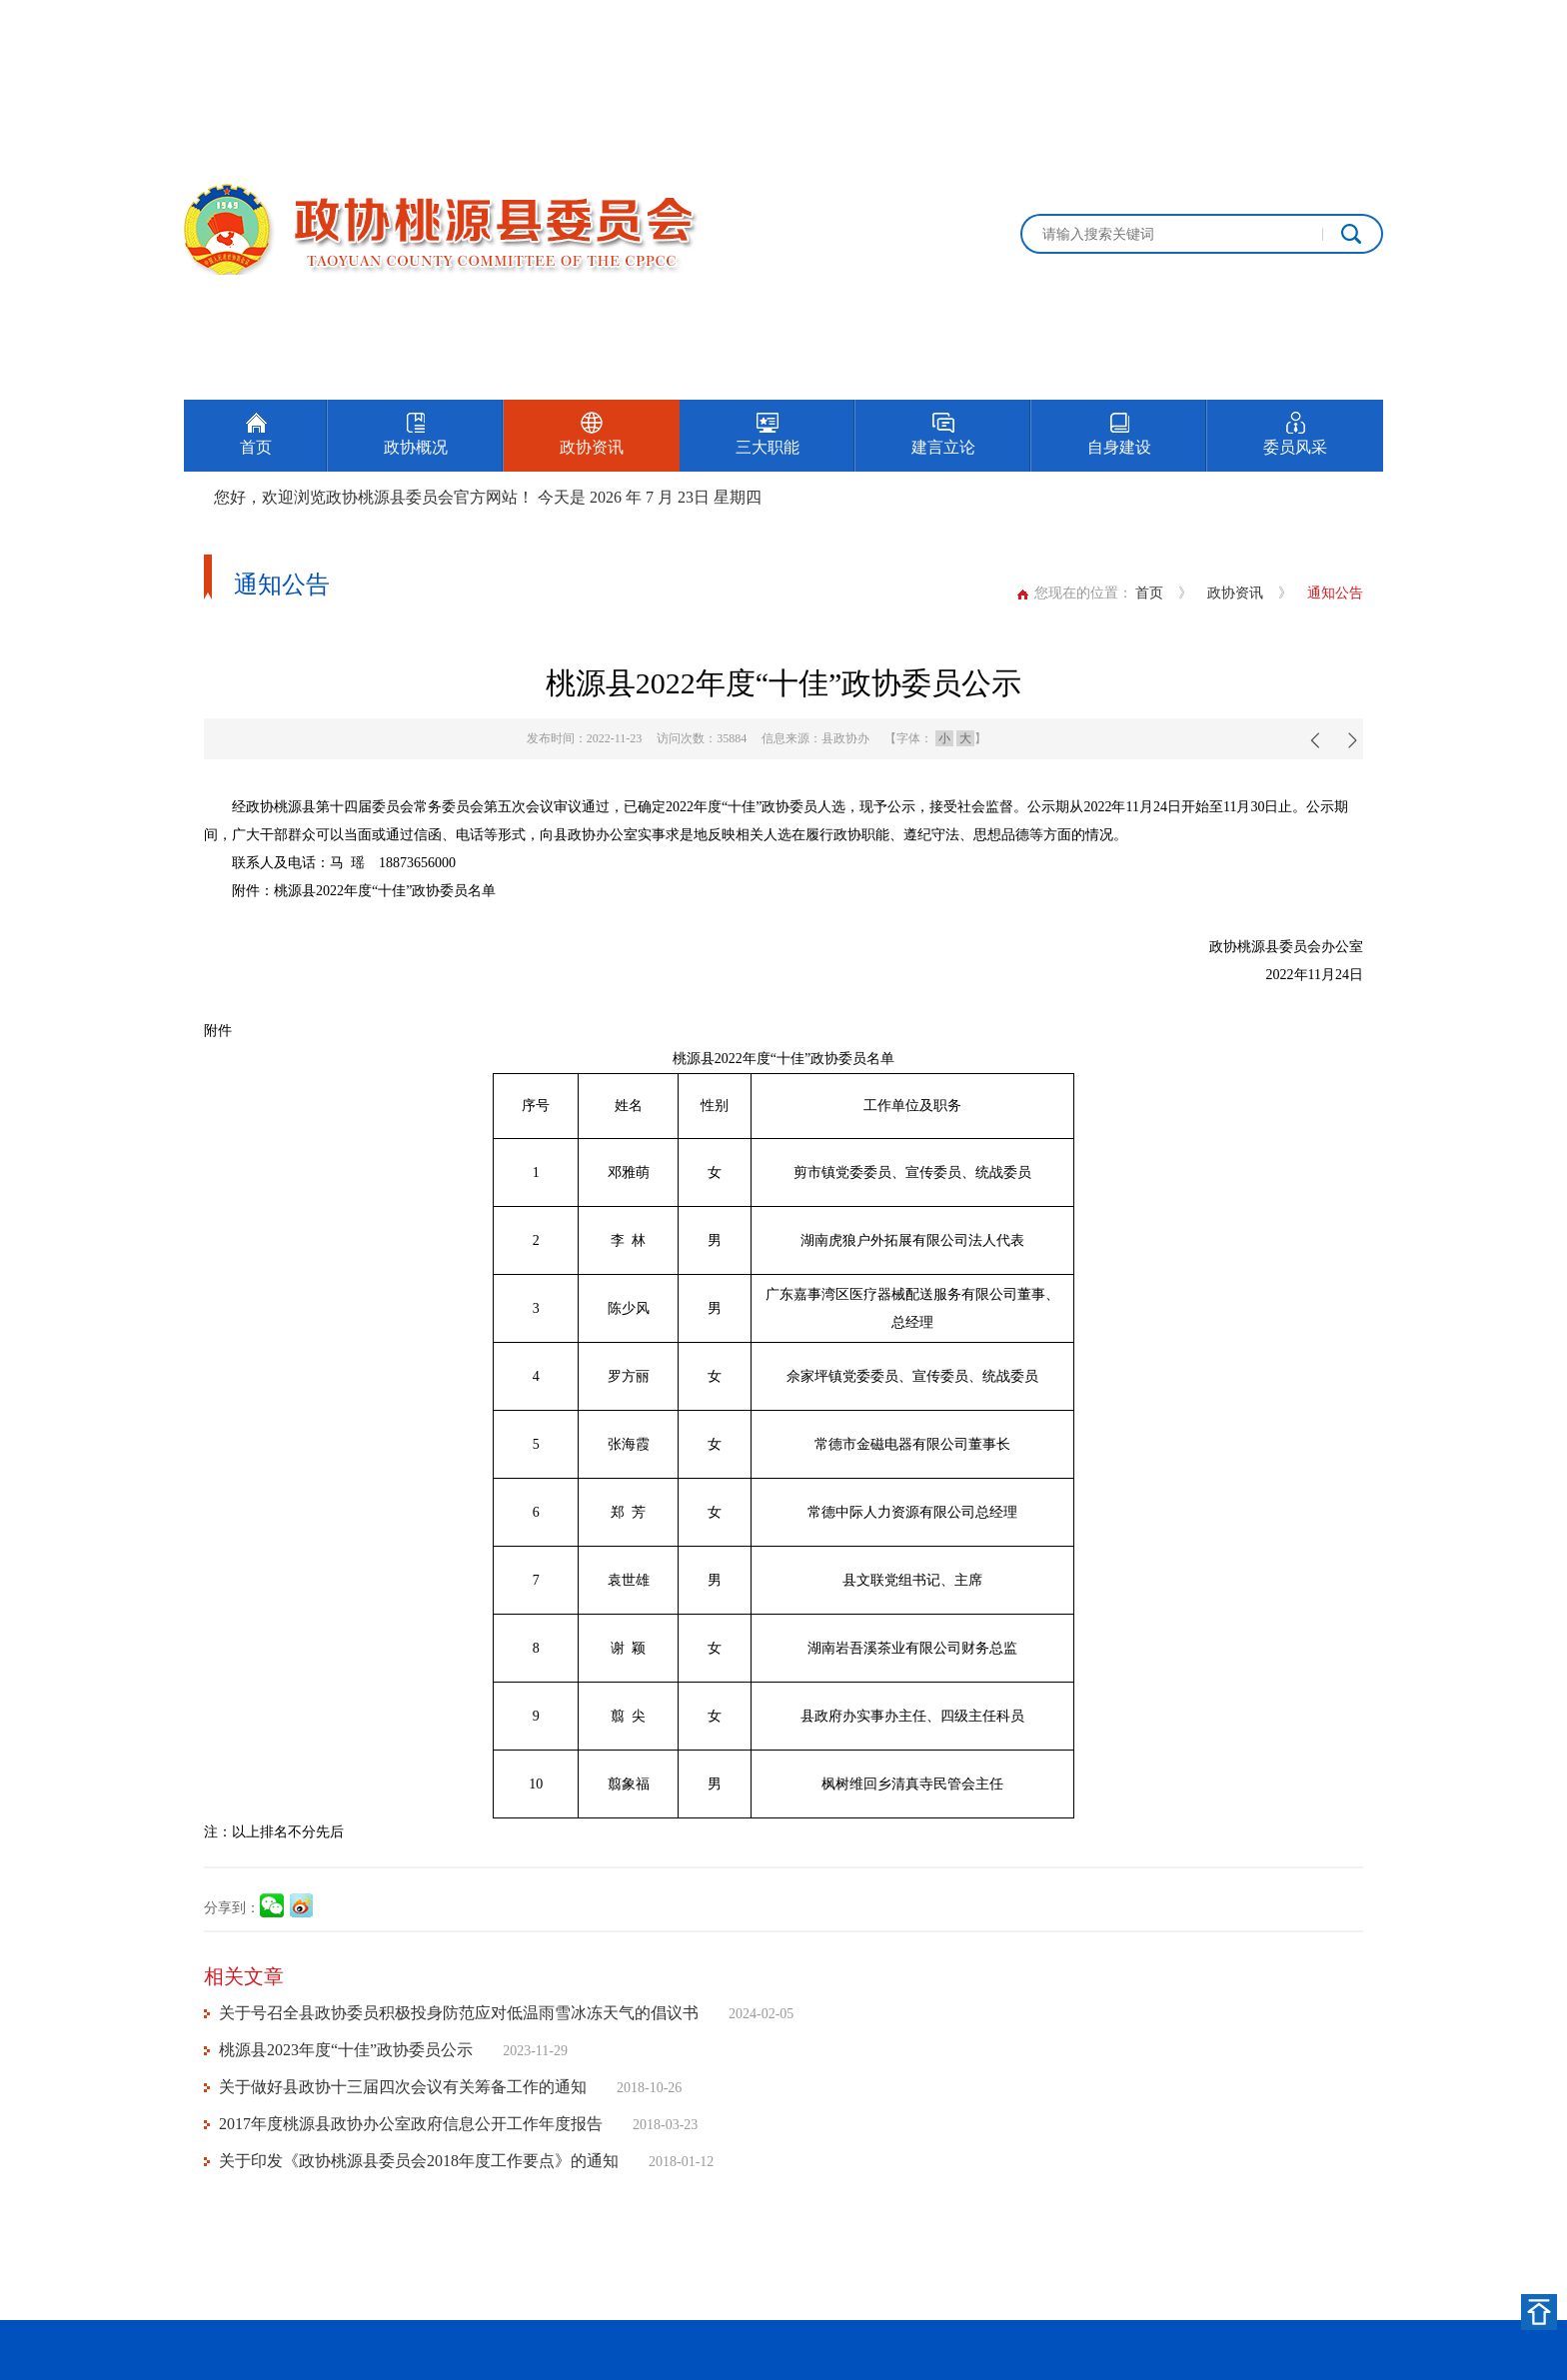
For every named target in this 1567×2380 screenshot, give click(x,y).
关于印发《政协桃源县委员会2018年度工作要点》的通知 (419, 2160)
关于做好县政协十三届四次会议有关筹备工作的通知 (403, 2086)
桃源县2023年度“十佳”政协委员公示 (346, 2049)
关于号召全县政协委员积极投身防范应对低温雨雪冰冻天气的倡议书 (459, 2012)
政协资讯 (1235, 593)
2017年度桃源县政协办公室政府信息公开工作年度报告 (411, 2123)
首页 (1149, 593)
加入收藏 (1355, 22)
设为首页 (1267, 22)
